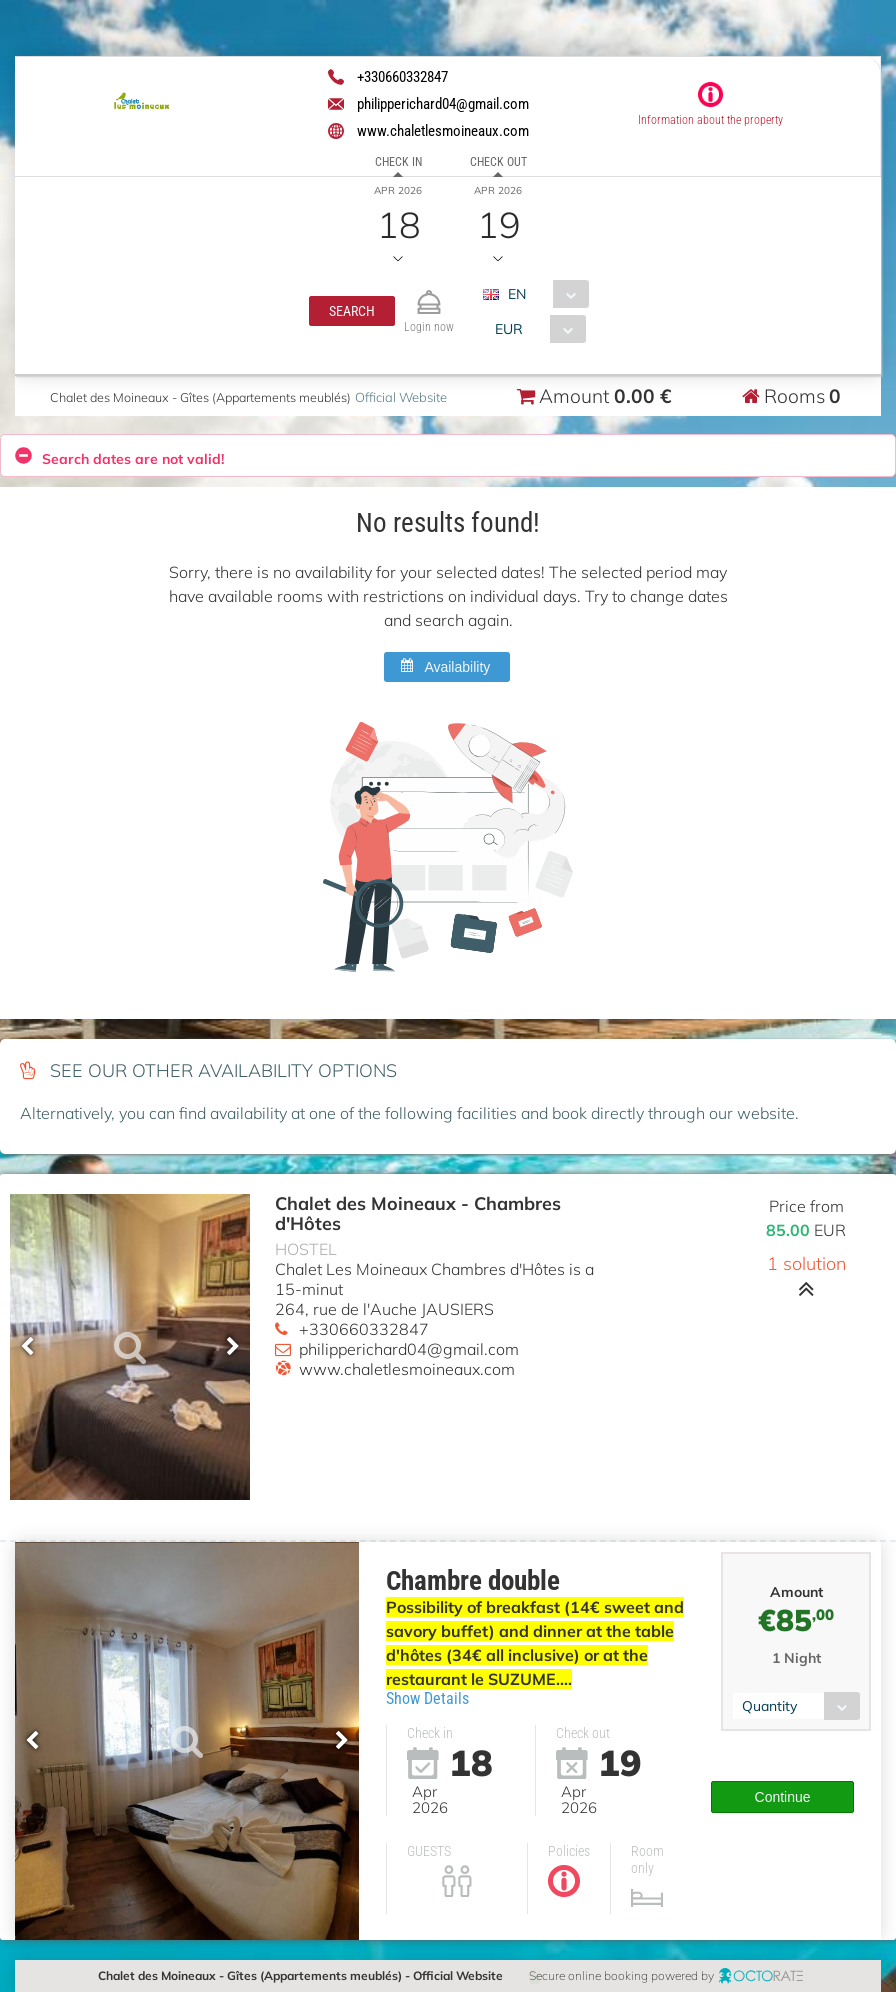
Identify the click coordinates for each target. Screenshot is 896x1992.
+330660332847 (364, 1329)
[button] (352, 311)
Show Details (427, 1698)
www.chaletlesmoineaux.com (407, 1369)
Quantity (769, 1694)
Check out (498, 162)
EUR (508, 329)
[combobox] (543, 294)
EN (517, 294)
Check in (398, 162)
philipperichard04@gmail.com (409, 1349)
